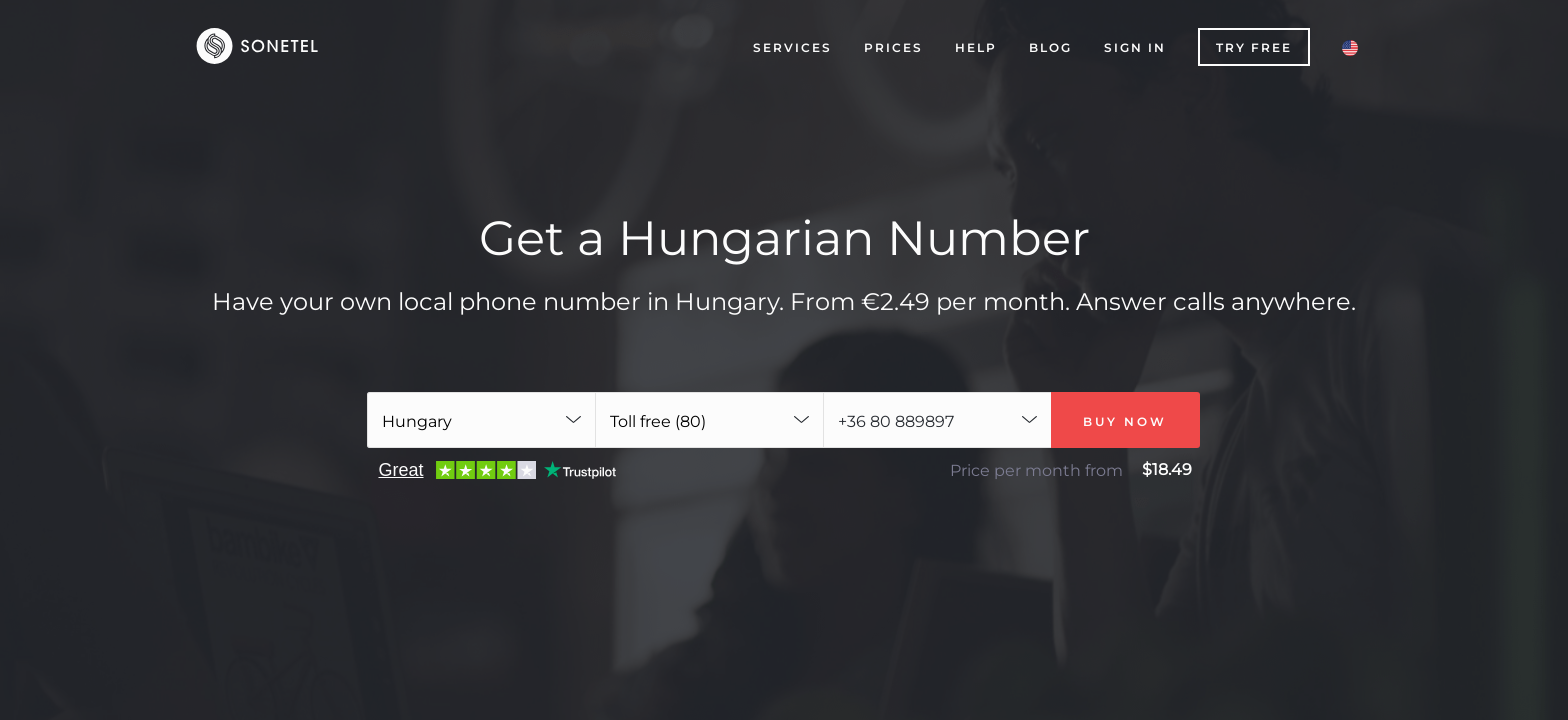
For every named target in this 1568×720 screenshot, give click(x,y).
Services (792, 47)
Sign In (1135, 47)
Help (976, 47)
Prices (893, 47)
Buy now (1125, 421)
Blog (1050, 47)
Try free (1254, 47)
